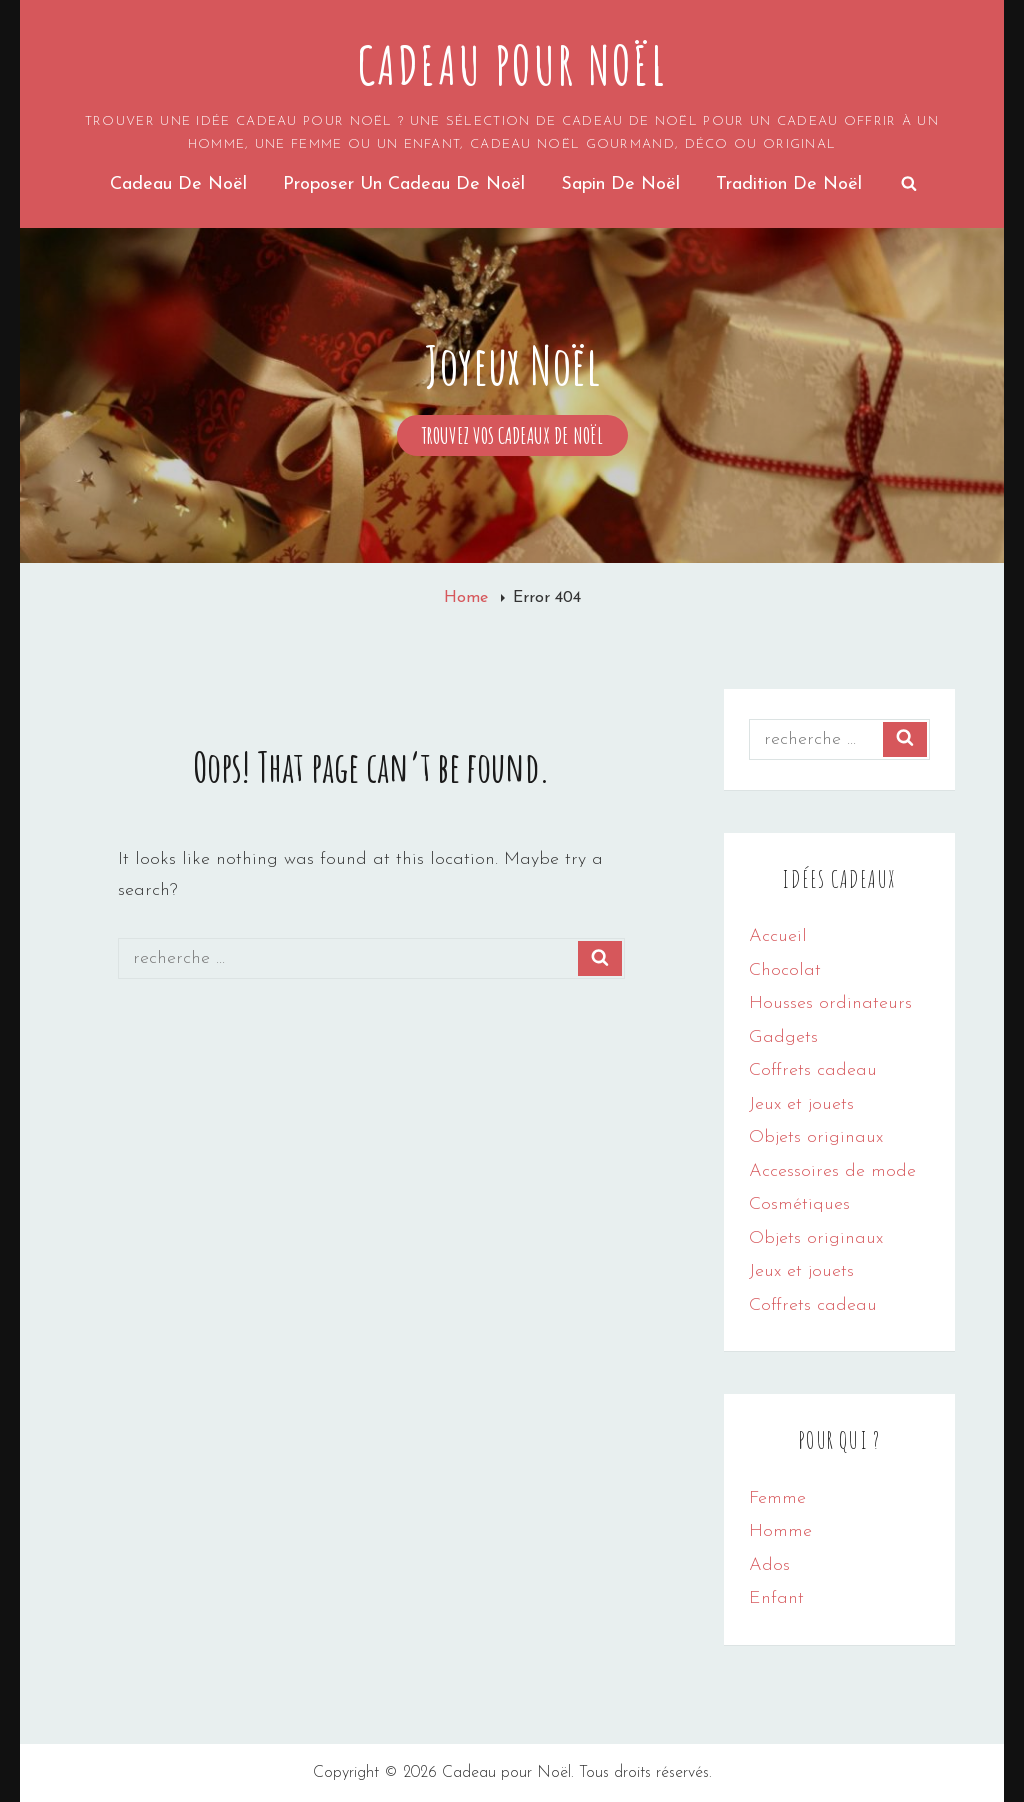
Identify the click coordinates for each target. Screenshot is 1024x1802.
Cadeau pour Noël (512, 65)
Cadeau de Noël (178, 184)
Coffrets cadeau (813, 1070)
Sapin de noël (620, 184)
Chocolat (785, 970)
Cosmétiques (799, 1204)
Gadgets (783, 1037)
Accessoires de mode (832, 1171)
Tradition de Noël (789, 184)
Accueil (778, 936)
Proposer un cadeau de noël (404, 184)
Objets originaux (816, 1137)
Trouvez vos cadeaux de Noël (525, 436)
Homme (780, 1531)
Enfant (776, 1598)
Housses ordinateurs (830, 1003)
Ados (769, 1565)
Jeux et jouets (801, 1104)
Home (468, 598)
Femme (777, 1498)
